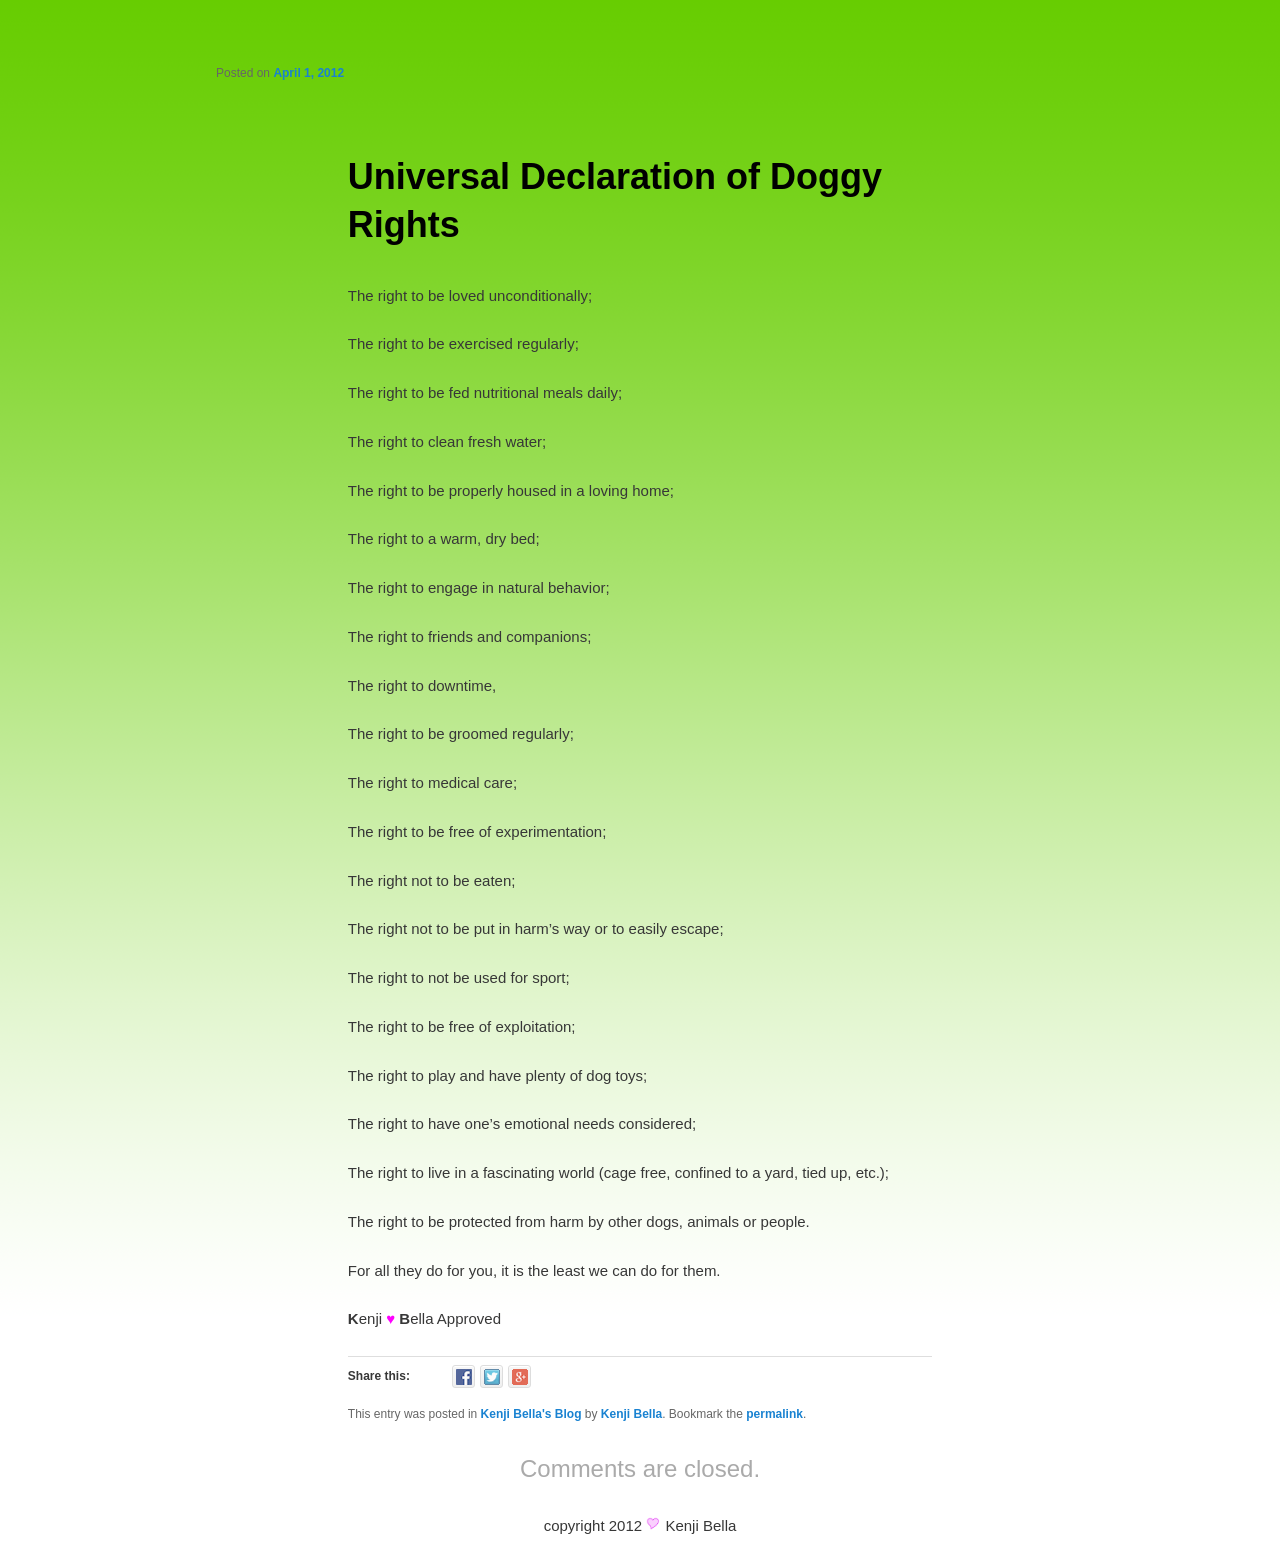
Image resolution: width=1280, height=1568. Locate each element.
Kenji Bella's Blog (531, 1414)
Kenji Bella (631, 1414)
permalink (774, 1414)
